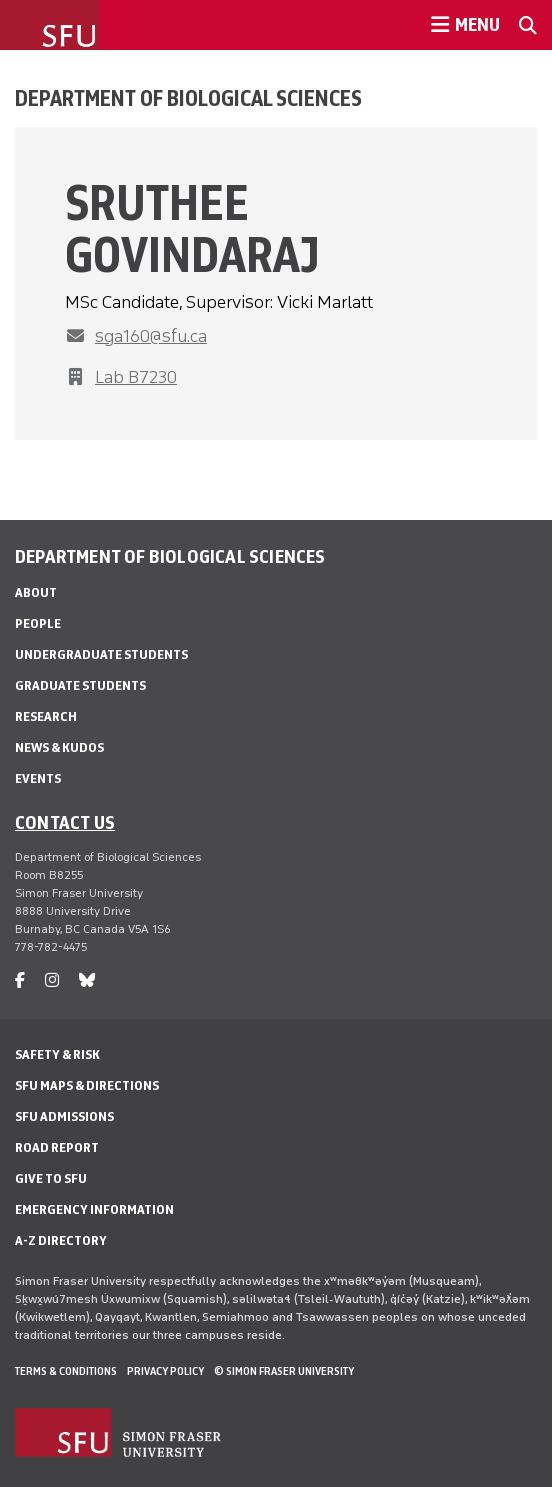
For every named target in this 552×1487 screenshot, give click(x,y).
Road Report (57, 1147)
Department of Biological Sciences (188, 98)
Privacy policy (165, 1371)
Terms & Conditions (66, 1371)
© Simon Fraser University (284, 1371)
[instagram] (52, 980)
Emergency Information (94, 1209)
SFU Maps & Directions (87, 1085)
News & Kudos (59, 747)
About (36, 592)
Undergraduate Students (101, 654)
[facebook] (20, 980)
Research (46, 716)
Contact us (65, 822)
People (38, 623)
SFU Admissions (64, 1116)
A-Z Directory (61, 1240)
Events (38, 778)
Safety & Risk (57, 1054)
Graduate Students (80, 685)
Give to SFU (51, 1178)
